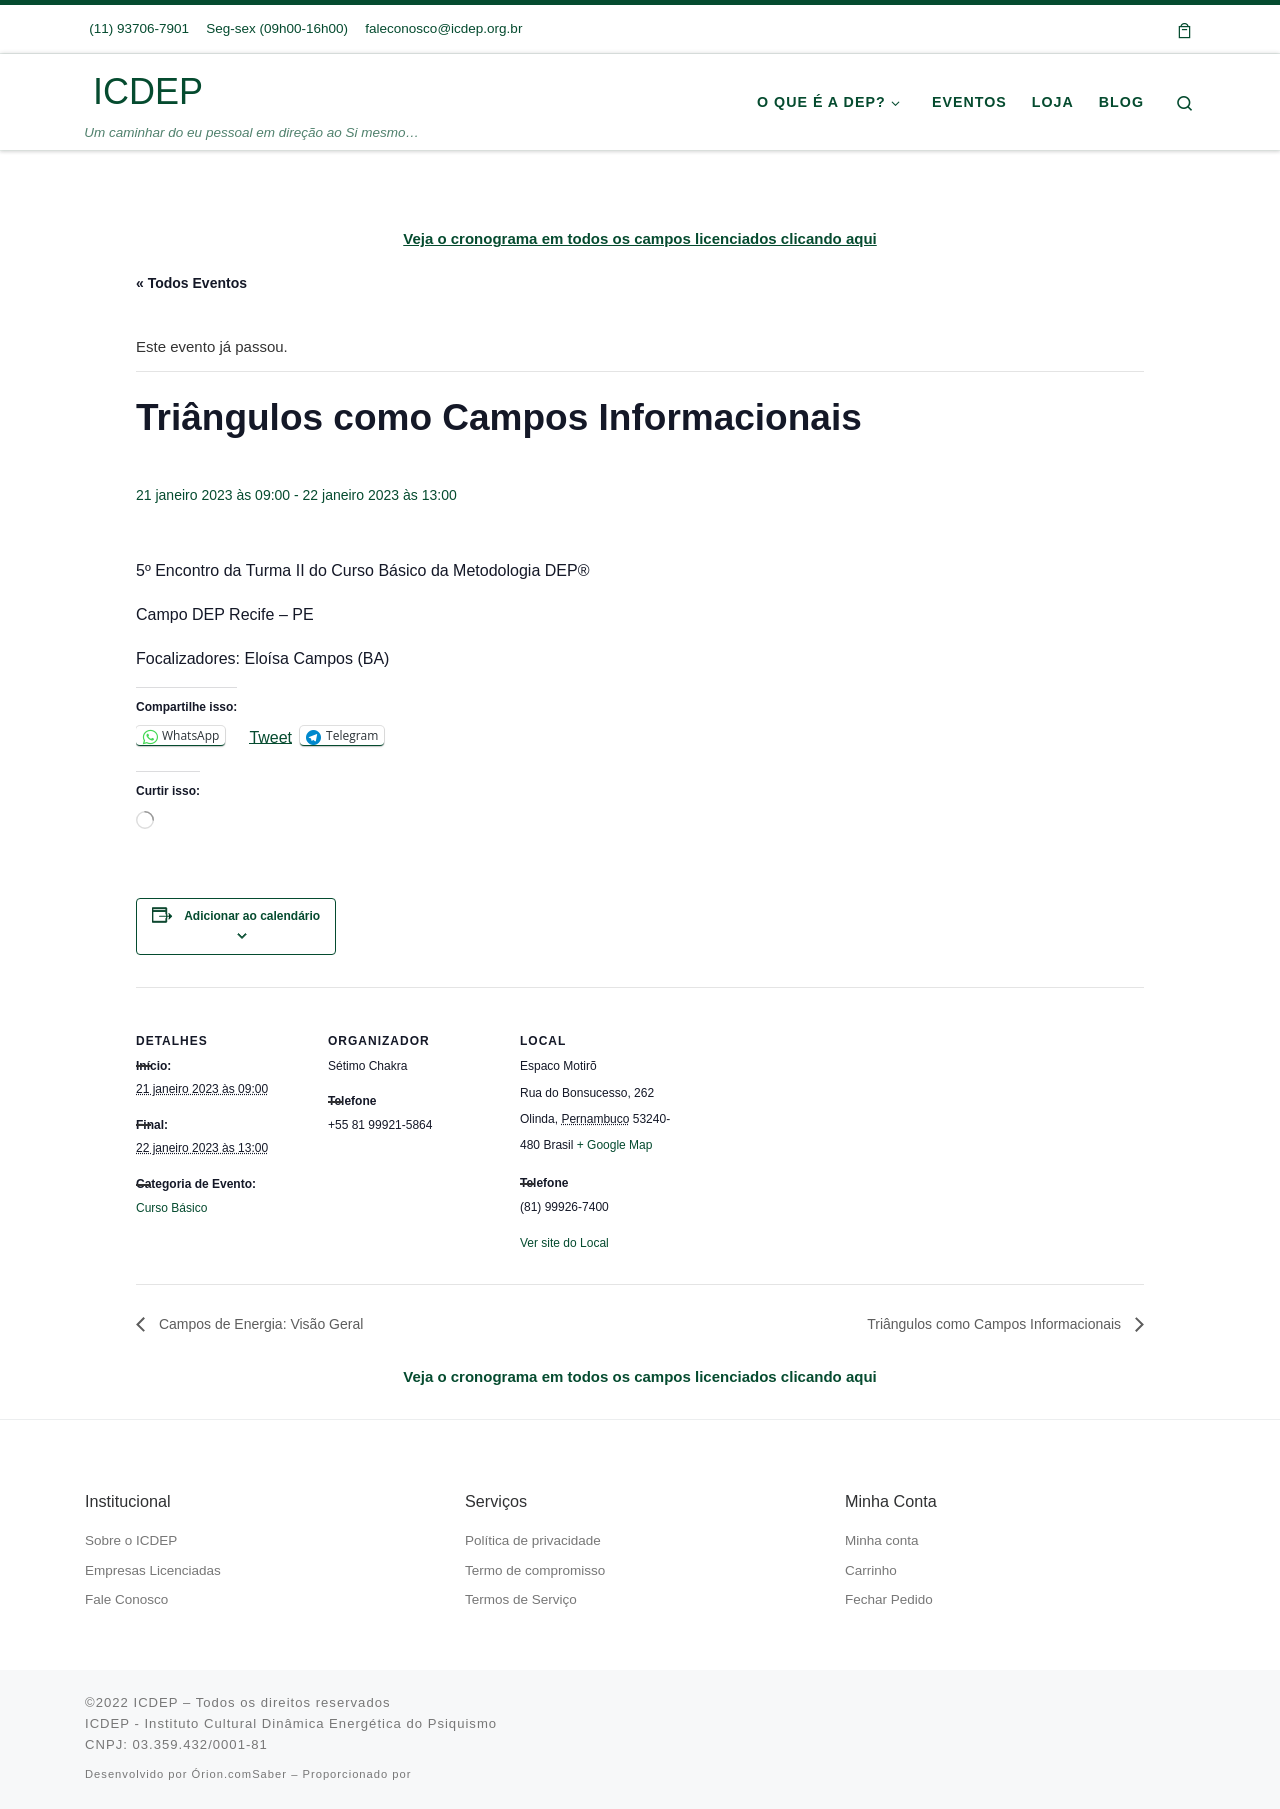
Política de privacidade (533, 1540)
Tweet (270, 736)
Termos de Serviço (521, 1599)
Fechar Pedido (889, 1599)
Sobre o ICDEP (131, 1540)
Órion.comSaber (239, 1774)
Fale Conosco (126, 1599)
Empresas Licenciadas (153, 1570)
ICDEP (155, 1702)
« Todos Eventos (191, 283)
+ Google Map (615, 1145)
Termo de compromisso (535, 1570)
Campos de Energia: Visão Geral (259, 1324)
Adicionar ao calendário (252, 916)
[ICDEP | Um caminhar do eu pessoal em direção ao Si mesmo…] (85, 91)
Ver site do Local (564, 1243)
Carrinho (871, 1570)
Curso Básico (171, 1208)
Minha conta (882, 1540)
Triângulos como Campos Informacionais (996, 1324)
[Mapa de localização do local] (817, 1124)
